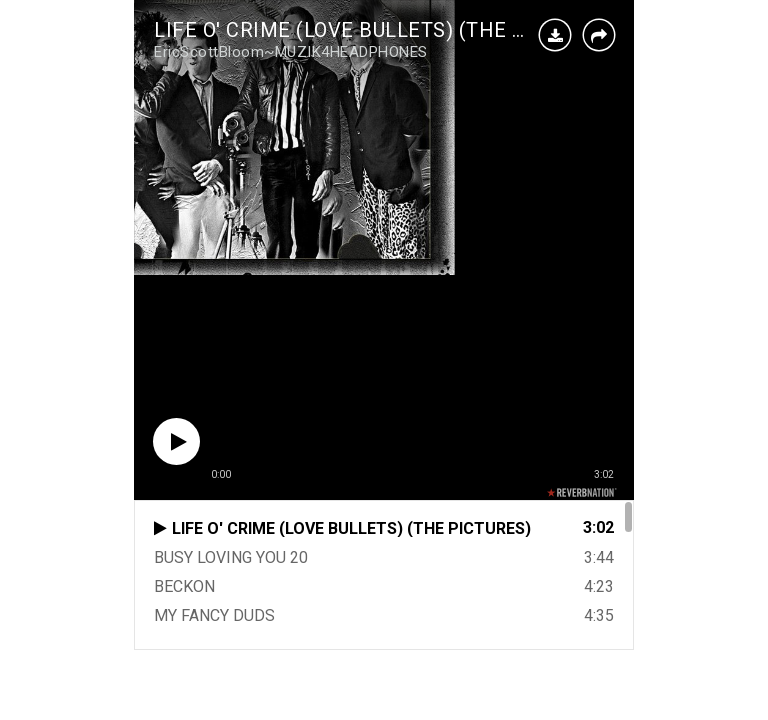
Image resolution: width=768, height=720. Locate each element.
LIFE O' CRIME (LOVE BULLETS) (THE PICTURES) (385, 30)
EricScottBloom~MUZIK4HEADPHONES (291, 52)
